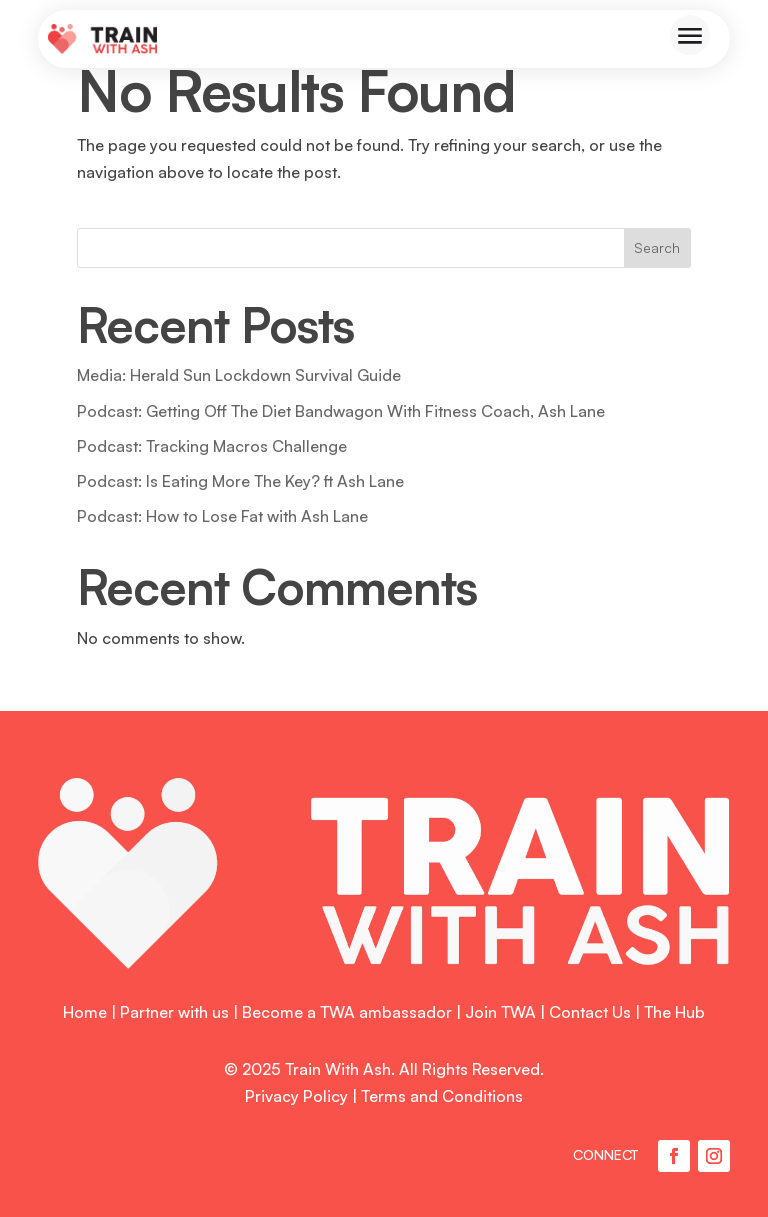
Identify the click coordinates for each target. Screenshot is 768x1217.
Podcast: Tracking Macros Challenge (212, 446)
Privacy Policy (296, 1096)
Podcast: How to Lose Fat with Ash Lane (222, 516)
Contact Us (590, 1012)
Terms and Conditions (442, 1096)
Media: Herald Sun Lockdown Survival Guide (239, 375)
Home (85, 1012)
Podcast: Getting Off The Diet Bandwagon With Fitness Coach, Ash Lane (341, 411)
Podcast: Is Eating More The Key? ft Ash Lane (240, 481)
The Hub (674, 1012)
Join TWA (500, 1012)
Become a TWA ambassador (347, 1012)
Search (657, 247)
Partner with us (174, 1012)
